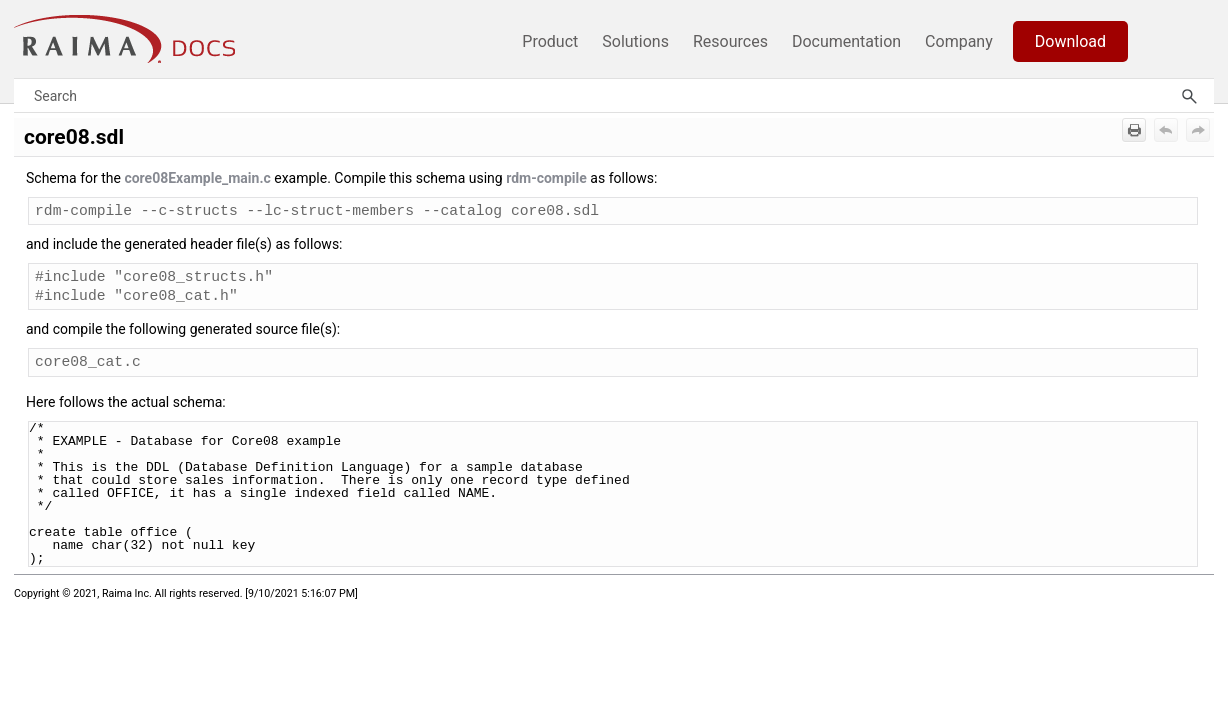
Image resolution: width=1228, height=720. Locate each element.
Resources (730, 41)
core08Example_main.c (197, 178)
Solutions (635, 41)
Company (959, 41)
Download (1070, 41)
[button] (1189, 95)
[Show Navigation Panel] (1203, 39)
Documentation (846, 41)
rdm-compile (546, 178)
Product (550, 41)
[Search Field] (614, 95)
